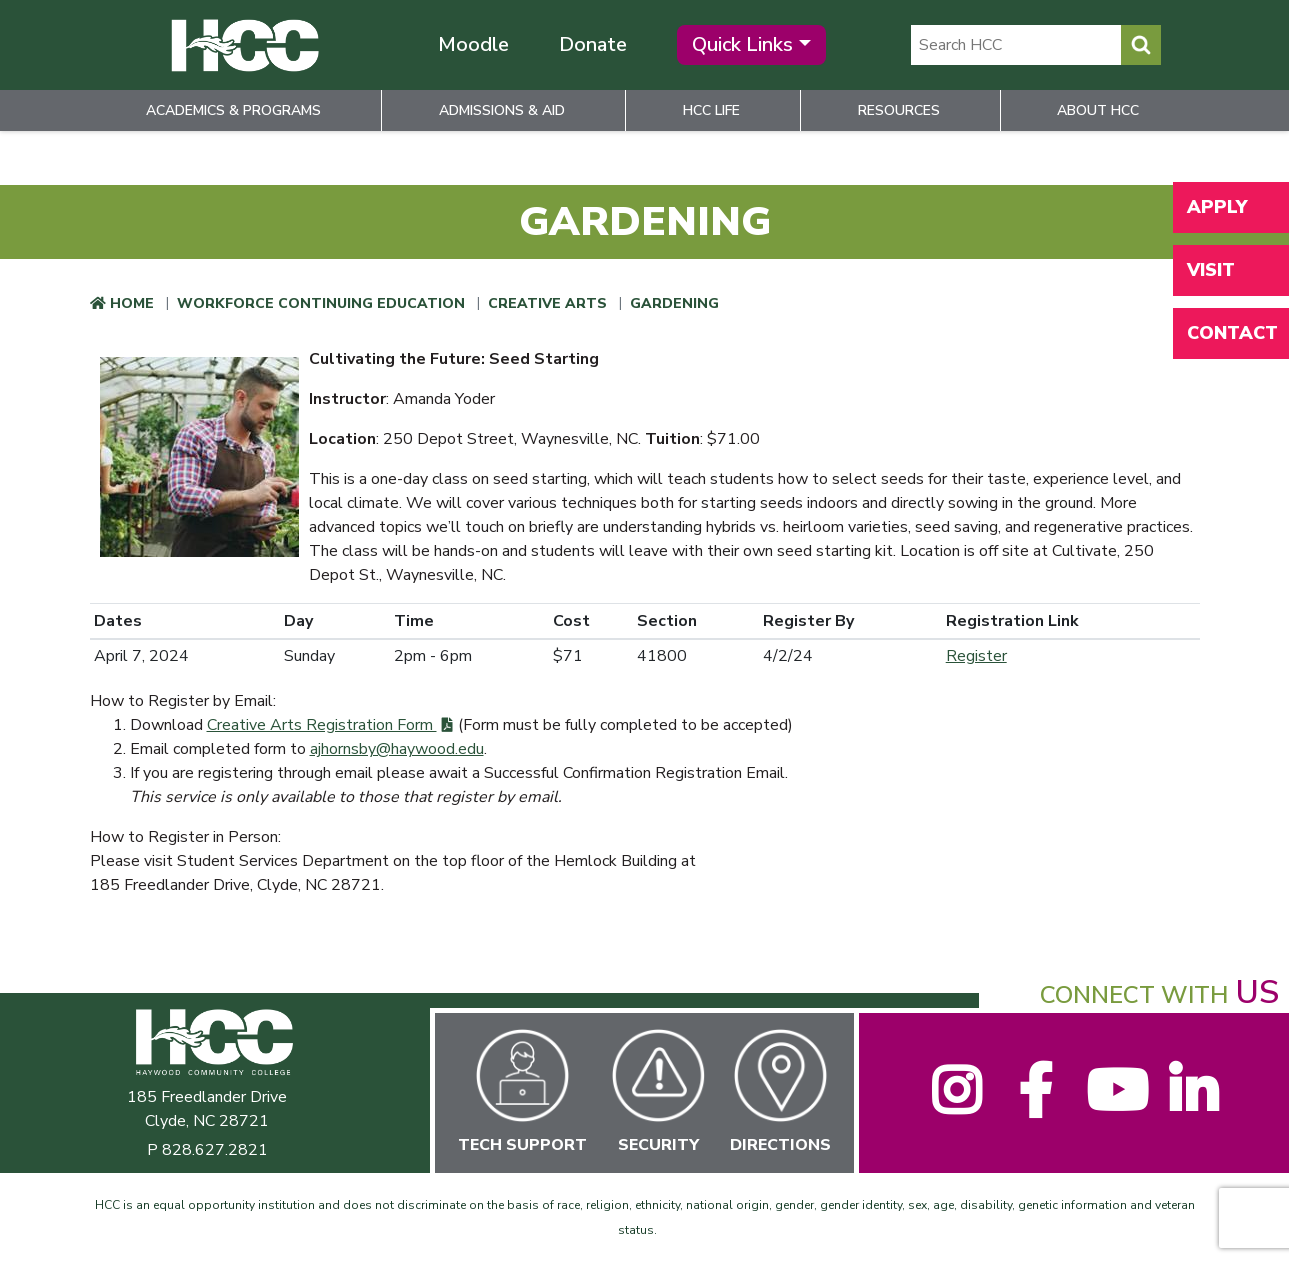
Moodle (473, 44)
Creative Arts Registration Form (322, 725)
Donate (593, 44)
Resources (899, 110)
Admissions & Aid (502, 110)
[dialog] (1229, 1202)
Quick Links (742, 44)
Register (976, 656)
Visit (1211, 270)
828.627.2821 (215, 1150)
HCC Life (711, 110)
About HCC (1098, 110)
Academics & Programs (233, 110)
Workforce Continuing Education (321, 303)
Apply (1217, 207)
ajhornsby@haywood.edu (397, 749)
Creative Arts (547, 303)
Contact (1232, 333)
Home (132, 303)
